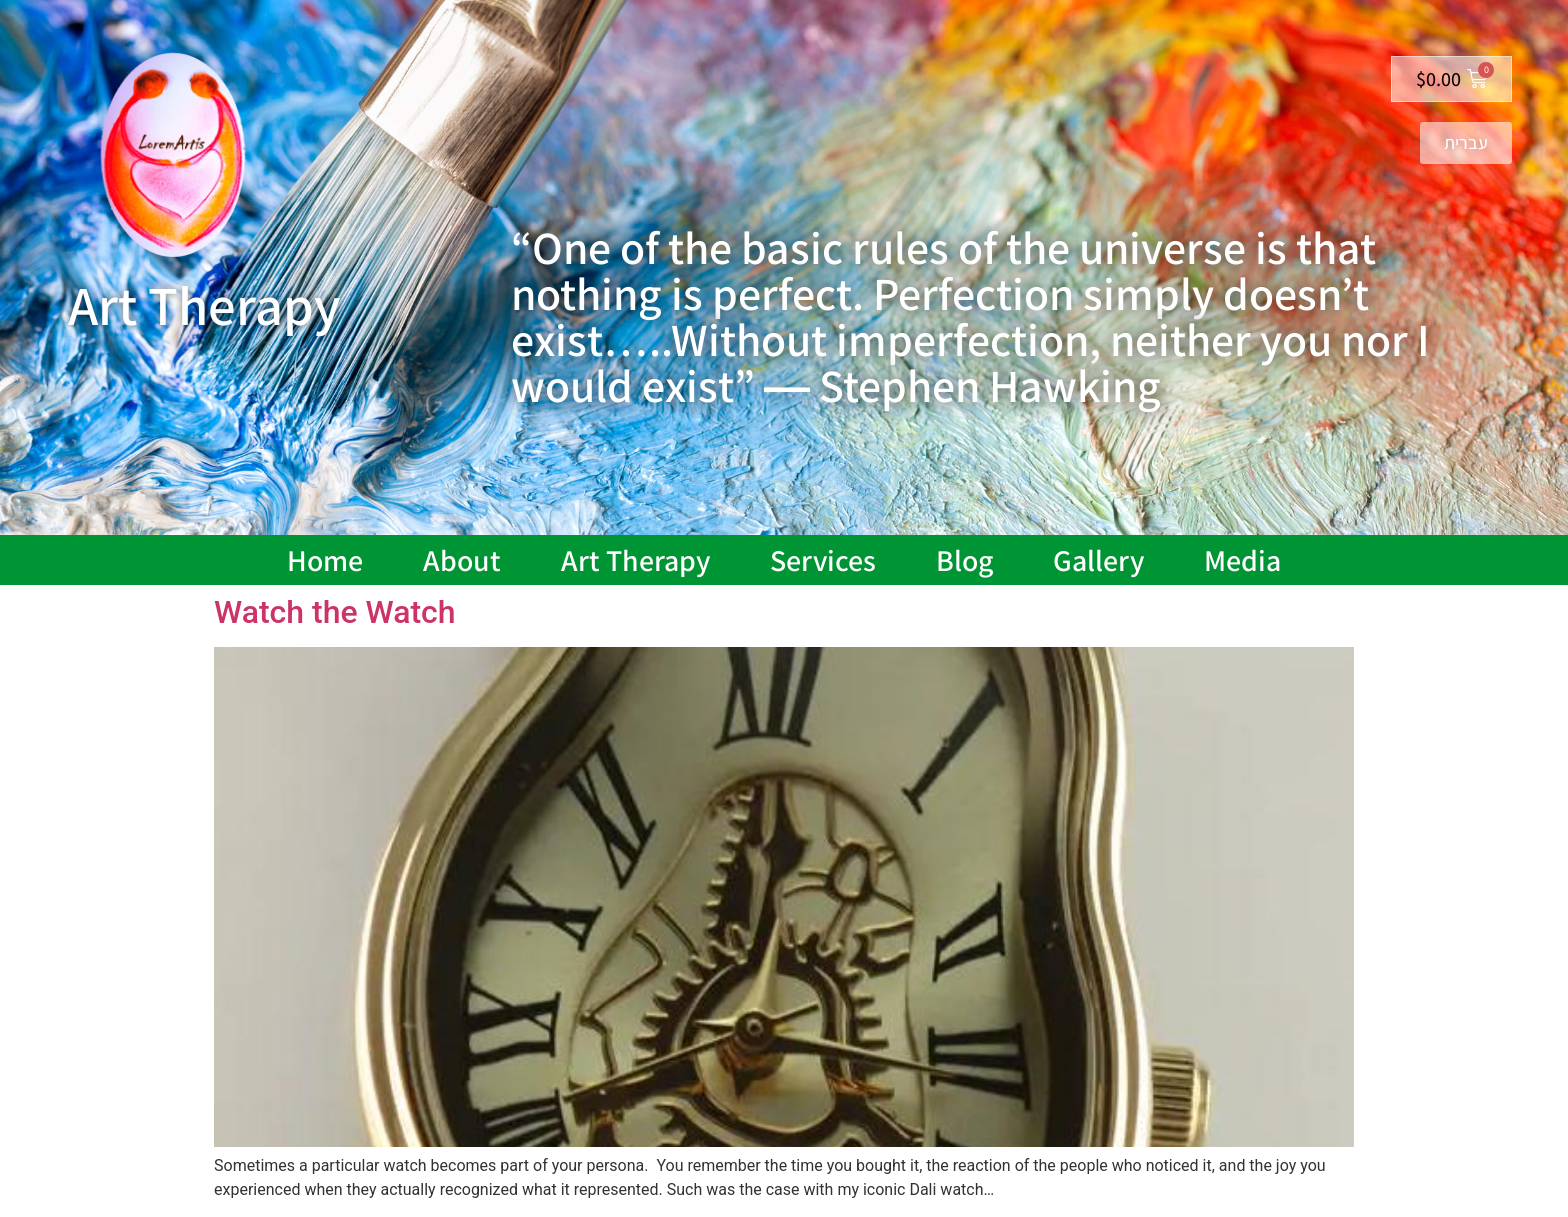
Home (325, 560)
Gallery (1098, 560)
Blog (964, 560)
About (462, 560)
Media (1242, 560)
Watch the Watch (335, 612)
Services (823, 560)
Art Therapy (635, 560)
